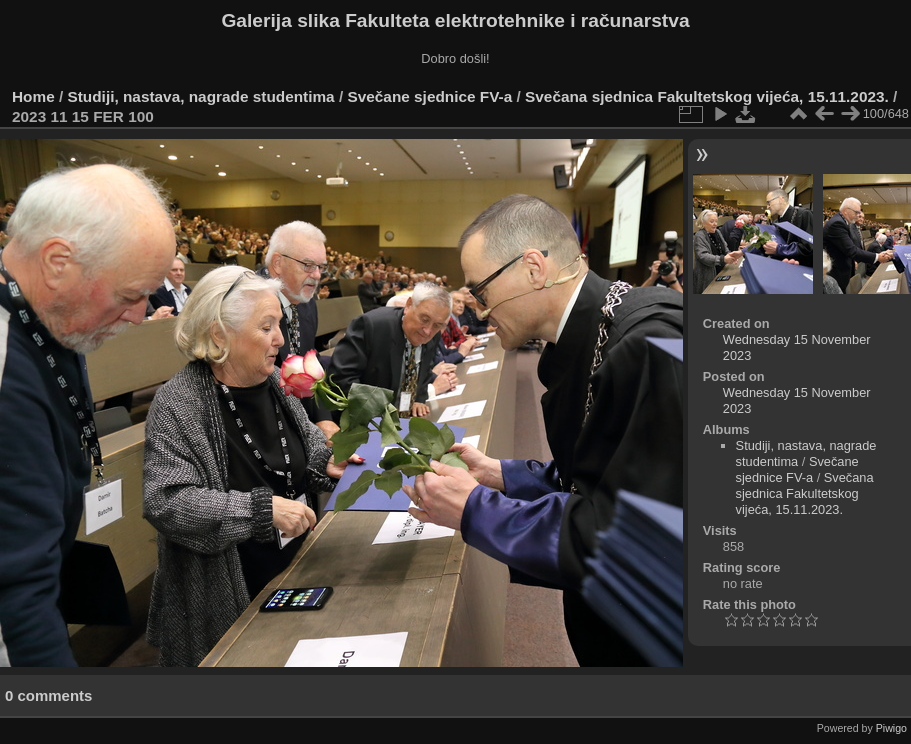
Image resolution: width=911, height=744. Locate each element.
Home (33, 96)
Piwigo (891, 728)
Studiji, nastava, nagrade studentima (201, 96)
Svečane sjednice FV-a (429, 96)
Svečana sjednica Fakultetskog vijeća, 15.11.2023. (707, 96)
